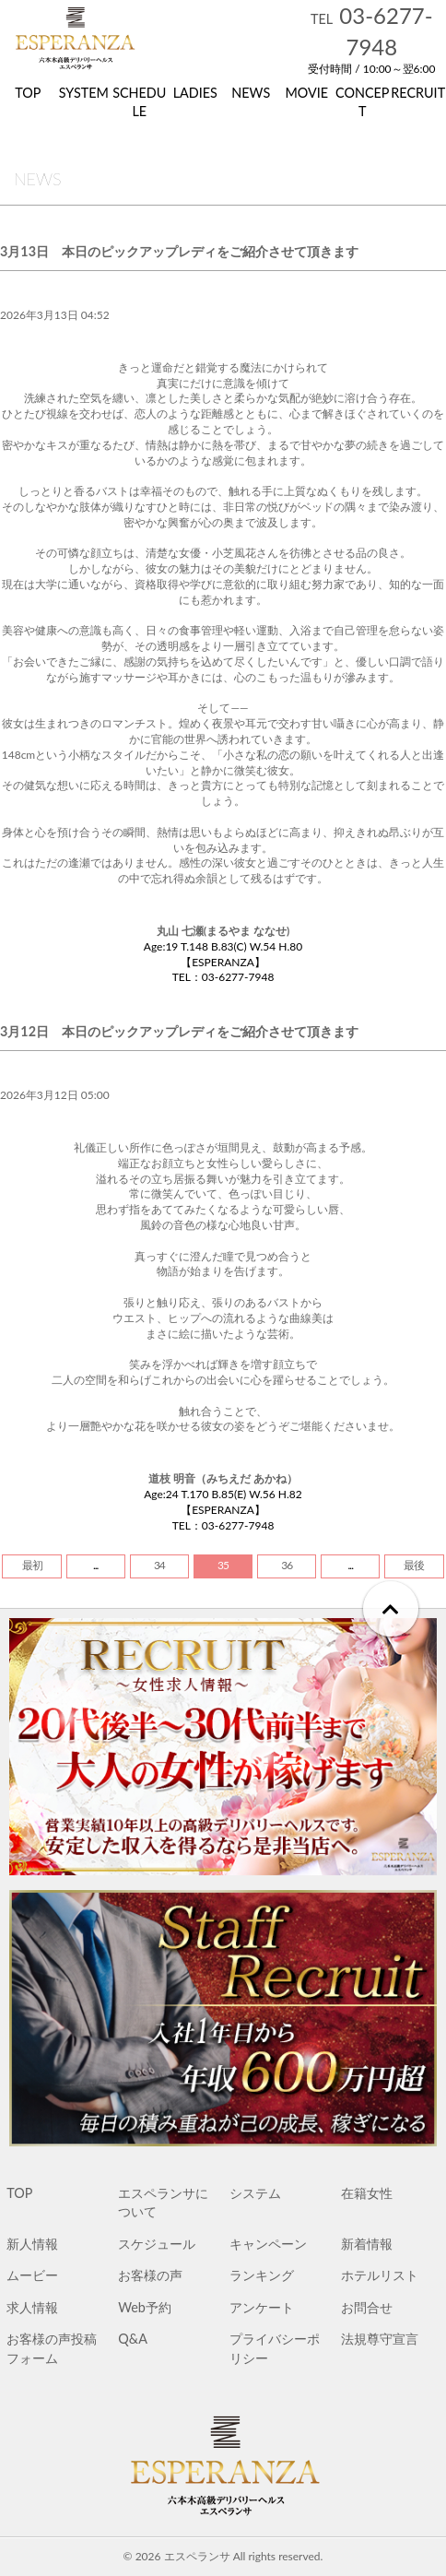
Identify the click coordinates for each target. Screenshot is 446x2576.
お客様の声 (150, 2275)
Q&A (132, 2338)
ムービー (32, 2275)
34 (159, 1565)
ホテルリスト (379, 2275)
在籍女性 (367, 2193)
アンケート (261, 2307)
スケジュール (156, 2243)
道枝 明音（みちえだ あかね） (223, 1478)
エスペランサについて (163, 2202)
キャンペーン (268, 2243)
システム (255, 2193)
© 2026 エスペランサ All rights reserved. (223, 2556)
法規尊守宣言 (379, 2338)
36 (286, 1565)
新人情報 (32, 2243)
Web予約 (144, 2307)
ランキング (261, 2275)
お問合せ (367, 2307)
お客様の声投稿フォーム (51, 2348)
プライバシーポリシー (274, 2348)
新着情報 (367, 2243)
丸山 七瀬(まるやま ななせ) (223, 931)
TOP (19, 2193)
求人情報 (32, 2307)
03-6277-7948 (372, 31)
